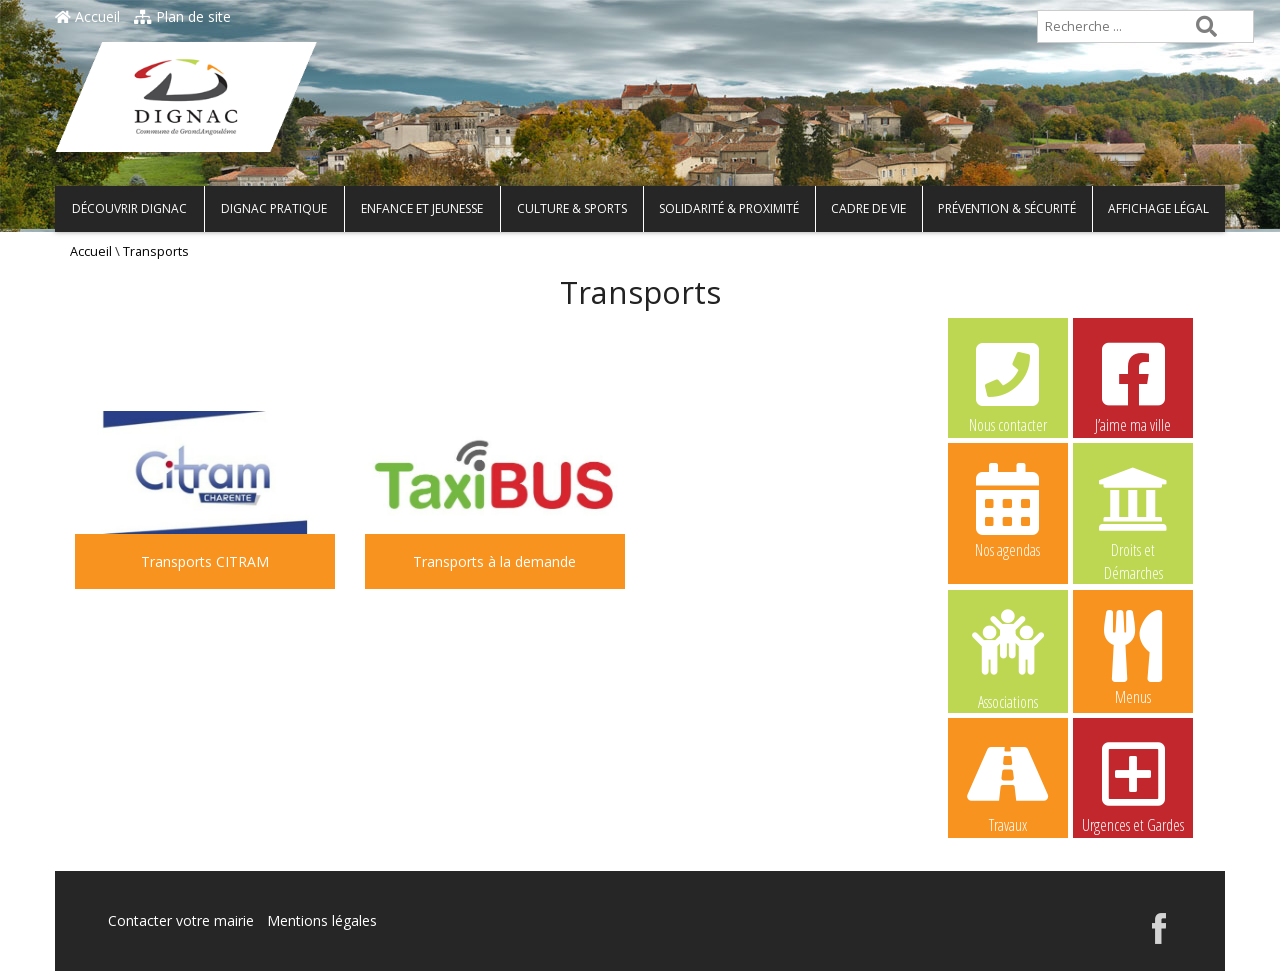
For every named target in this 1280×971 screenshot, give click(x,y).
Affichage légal (1158, 208)
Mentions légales (322, 920)
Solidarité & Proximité (729, 208)
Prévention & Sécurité (1007, 208)
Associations (1008, 658)
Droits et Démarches (1133, 511)
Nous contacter (1008, 385)
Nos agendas (1008, 510)
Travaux (1008, 785)
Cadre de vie (868, 208)
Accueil (87, 16)
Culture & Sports (572, 208)
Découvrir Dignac (129, 208)
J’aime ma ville (1133, 385)
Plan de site (182, 16)
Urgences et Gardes (1133, 785)
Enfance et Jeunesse (422, 208)
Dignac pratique (274, 208)
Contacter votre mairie (181, 920)
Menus (1133, 657)
